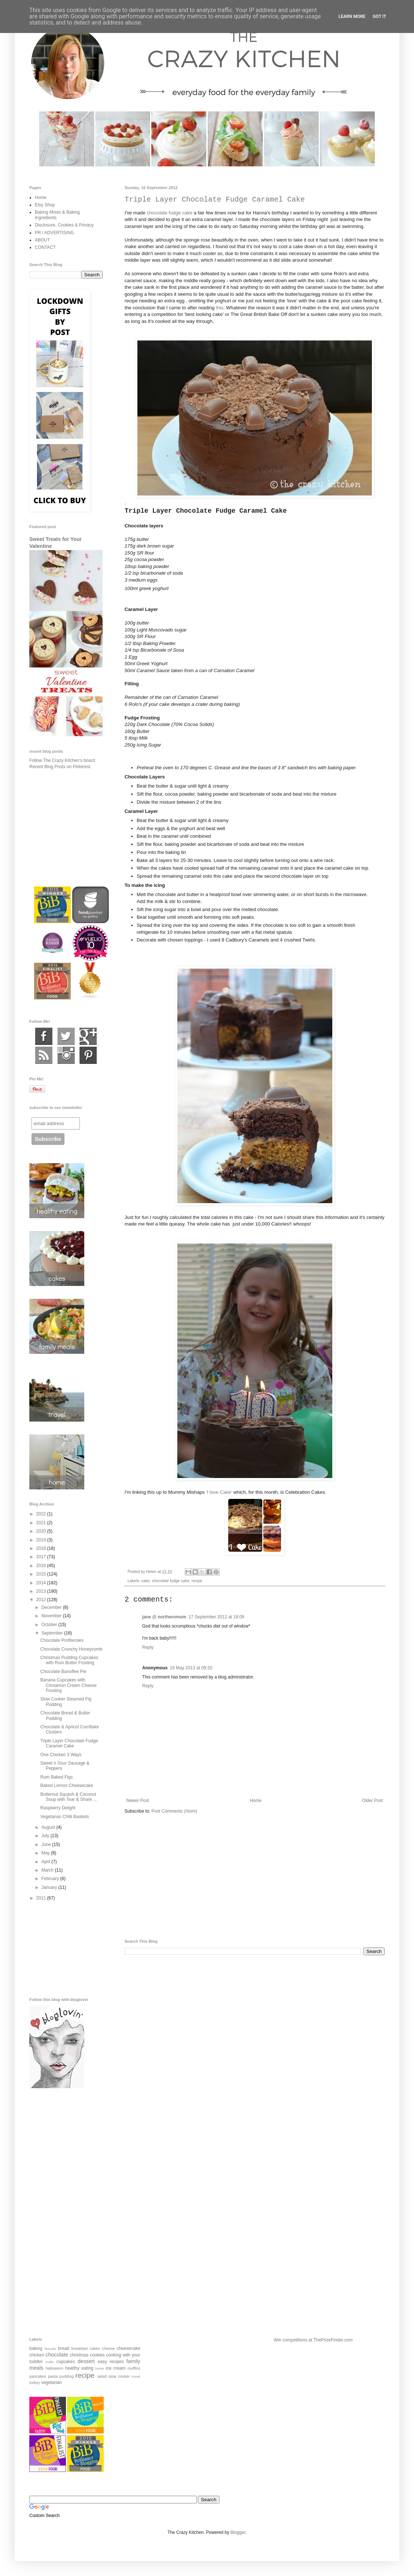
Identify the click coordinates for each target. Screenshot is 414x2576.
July (46, 1835)
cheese (108, 2348)
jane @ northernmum (164, 1616)
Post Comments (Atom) (174, 1811)
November (52, 1615)
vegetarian (51, 2382)
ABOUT (42, 240)
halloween (54, 2368)
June (46, 1844)
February (50, 1878)
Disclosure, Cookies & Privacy (64, 225)
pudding (66, 2376)
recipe (197, 1580)
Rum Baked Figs (56, 1777)
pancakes (37, 2376)
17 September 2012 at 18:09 (216, 1616)
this (219, 307)
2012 (41, 1599)
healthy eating (79, 2368)
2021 (41, 1522)
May (46, 1852)
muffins (133, 2368)
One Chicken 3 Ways (60, 1754)
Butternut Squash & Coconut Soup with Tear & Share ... (68, 1797)
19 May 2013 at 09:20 (191, 1667)
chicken (36, 2355)
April (46, 1861)
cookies (97, 2355)
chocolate (56, 2355)
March (48, 1870)
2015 (41, 1574)
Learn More (352, 16)
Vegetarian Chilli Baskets (64, 1816)
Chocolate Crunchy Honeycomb (71, 1649)
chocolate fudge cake (169, 212)
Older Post (372, 1800)
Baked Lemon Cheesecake (66, 1785)
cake (145, 1580)
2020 (41, 1531)
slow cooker (119, 2376)
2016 (41, 1565)
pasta (53, 2376)
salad (102, 2376)
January (49, 1887)
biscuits (50, 2349)
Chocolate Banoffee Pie (63, 1671)
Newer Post (137, 1800)
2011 (41, 1898)
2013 (41, 1591)
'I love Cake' (219, 1492)
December (52, 1607)
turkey (34, 2382)
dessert (86, 2361)
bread (63, 2348)
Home (256, 1800)
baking (35, 2348)
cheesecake (128, 2348)
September (52, 1633)
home (99, 2368)
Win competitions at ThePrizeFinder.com (313, 2340)
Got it (379, 16)
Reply (148, 1647)
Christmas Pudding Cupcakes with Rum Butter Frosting (69, 1660)
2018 (41, 1548)
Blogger (237, 2532)
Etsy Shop (45, 204)
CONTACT (45, 247)
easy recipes (111, 2361)
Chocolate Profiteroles (62, 1640)
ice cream (116, 2368)
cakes (95, 2348)
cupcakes (65, 2361)
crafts (49, 2362)
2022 (41, 1514)
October (49, 1624)
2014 (41, 1582)
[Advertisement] (255, 1876)
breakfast (79, 2348)
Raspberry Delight (57, 1807)
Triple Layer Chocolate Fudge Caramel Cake (69, 1743)
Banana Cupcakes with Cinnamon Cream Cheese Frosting (68, 1685)
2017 (41, 1556)
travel (136, 2376)
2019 (41, 1540)
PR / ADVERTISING (54, 232)
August (48, 1827)
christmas (79, 2355)
